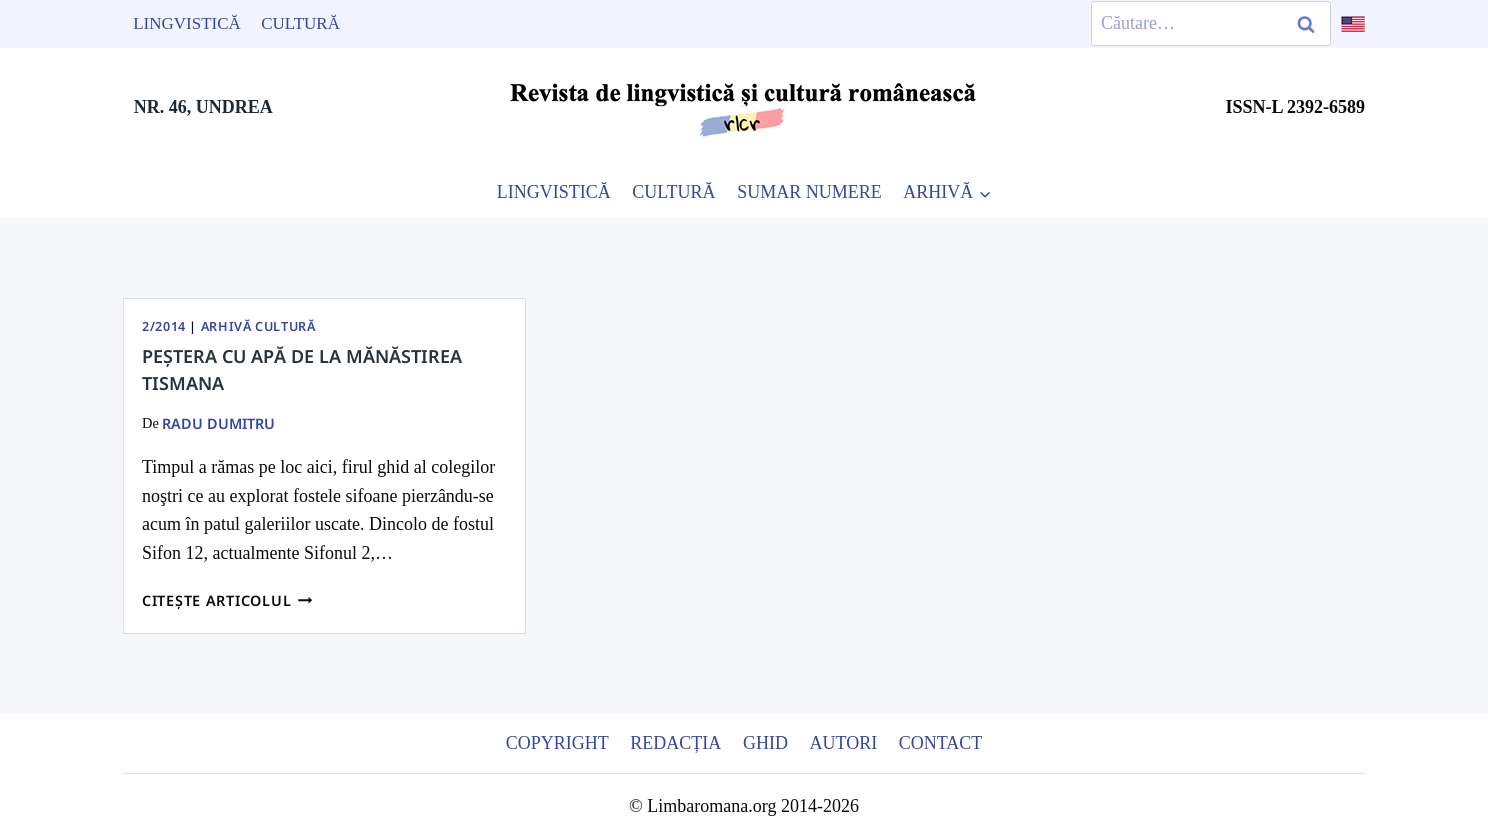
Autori (843, 743)
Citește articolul (227, 600)
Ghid (765, 743)
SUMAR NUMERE (809, 192)
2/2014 (164, 326)
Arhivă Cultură (258, 326)
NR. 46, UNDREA (203, 107)
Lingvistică (187, 23)
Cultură (300, 23)
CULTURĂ (673, 192)
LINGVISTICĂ (554, 192)
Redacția (675, 743)
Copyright (557, 743)
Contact (941, 743)
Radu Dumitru (218, 423)
